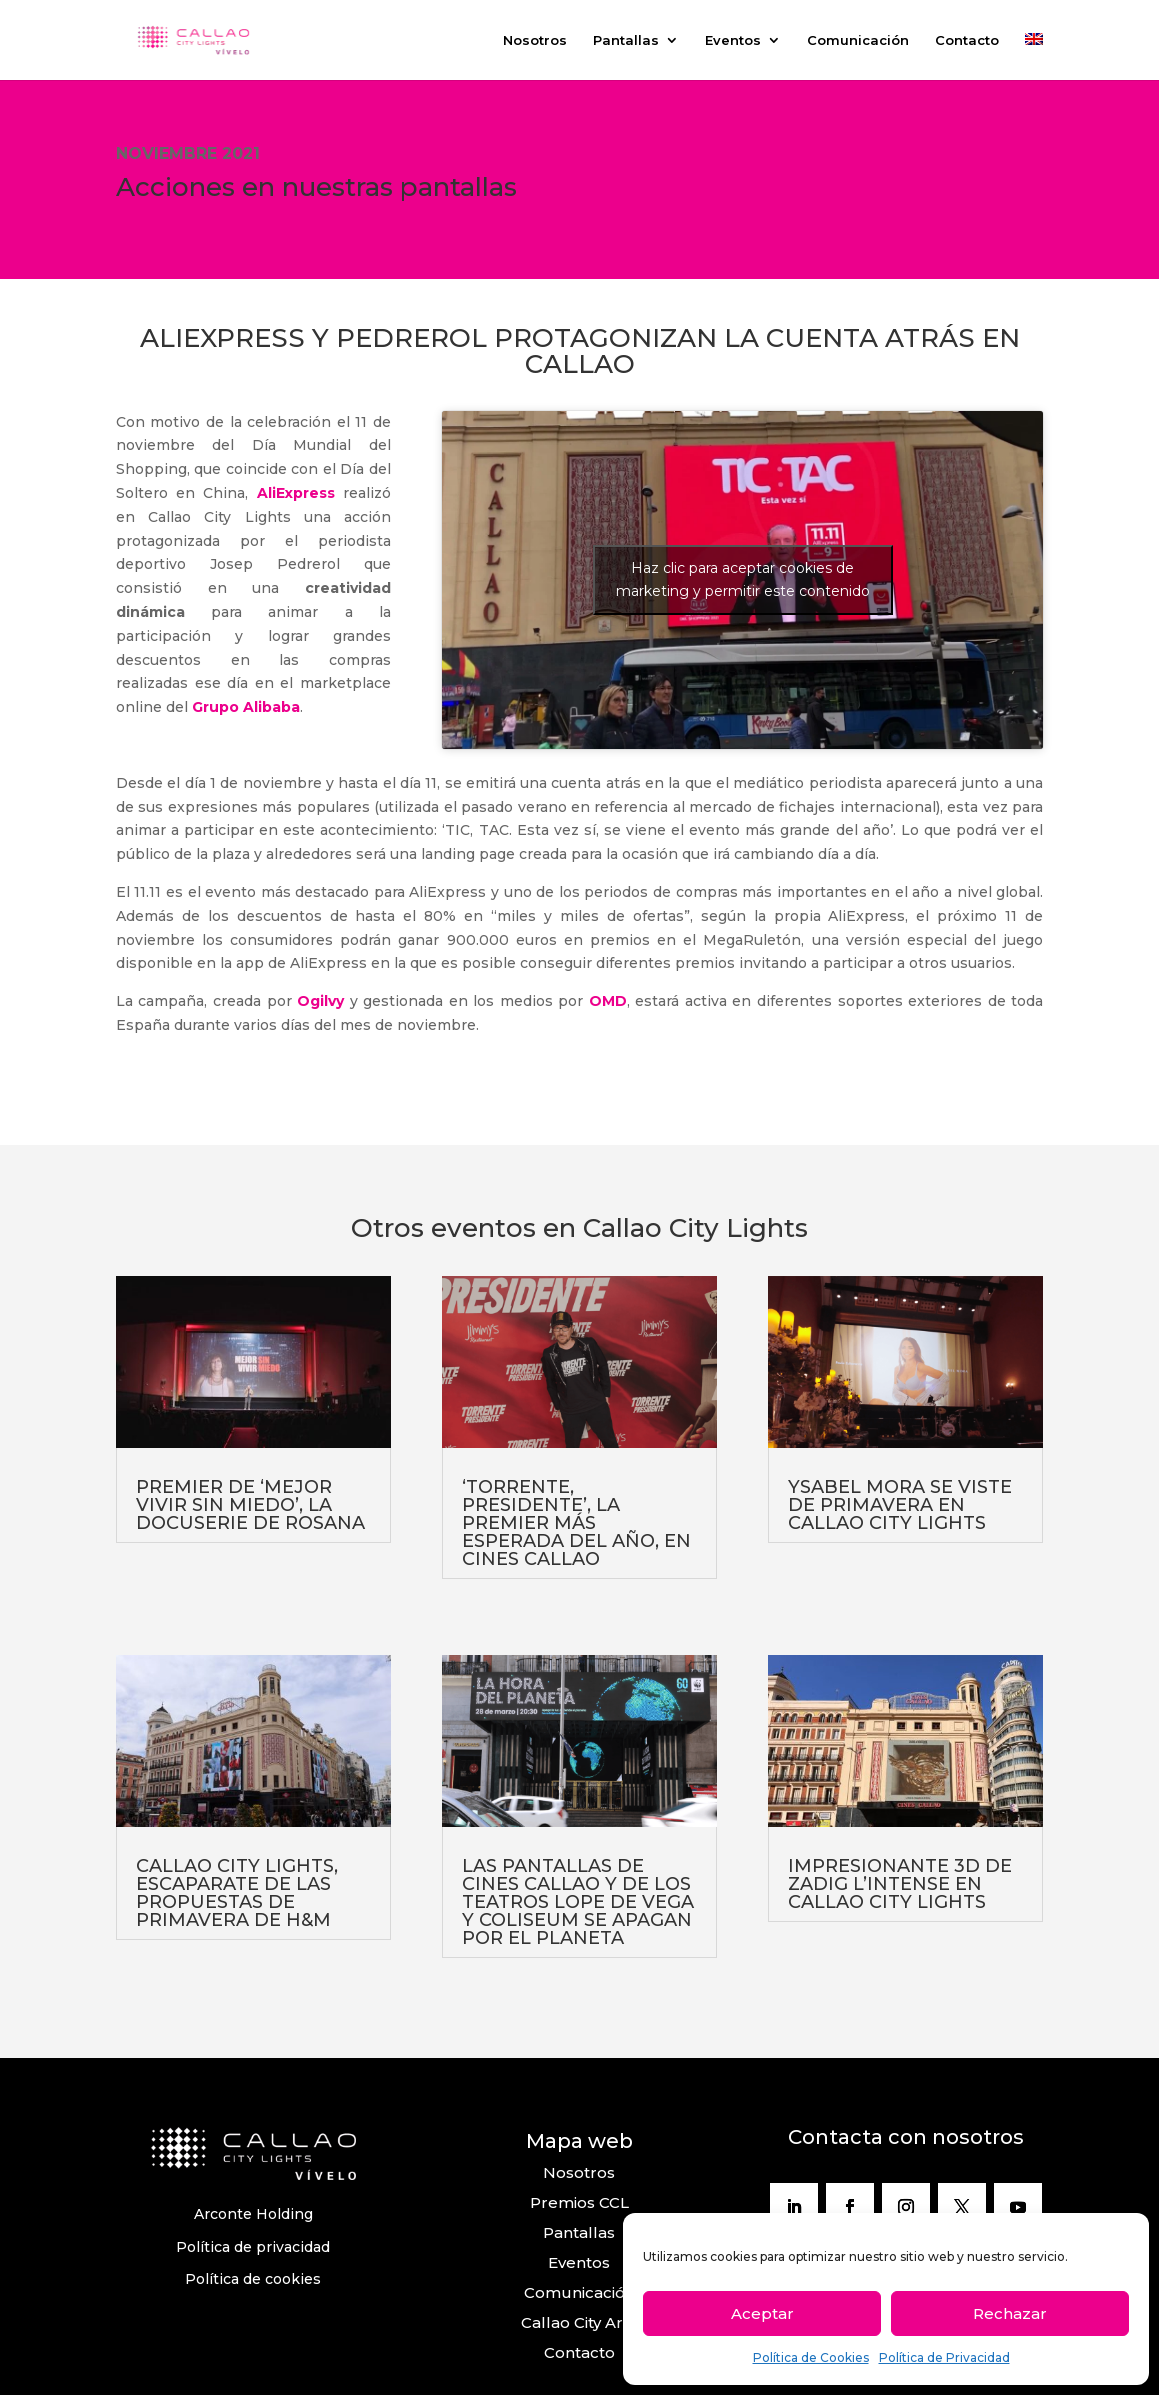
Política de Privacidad (944, 2357)
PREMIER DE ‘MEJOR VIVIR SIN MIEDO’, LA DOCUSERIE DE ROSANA (250, 1505)
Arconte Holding (253, 2214)
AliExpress (296, 493)
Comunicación (858, 40)
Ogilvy (320, 1001)
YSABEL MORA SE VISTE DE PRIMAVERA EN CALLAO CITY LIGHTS (900, 1505)
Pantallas (626, 40)
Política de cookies (253, 2279)
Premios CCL (579, 2202)
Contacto (967, 40)
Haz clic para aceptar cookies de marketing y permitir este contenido (743, 579)
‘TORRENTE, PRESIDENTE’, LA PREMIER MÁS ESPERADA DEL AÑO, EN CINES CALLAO (576, 1523)
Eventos (733, 40)
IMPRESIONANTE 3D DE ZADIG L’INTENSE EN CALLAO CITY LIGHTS (900, 1884)
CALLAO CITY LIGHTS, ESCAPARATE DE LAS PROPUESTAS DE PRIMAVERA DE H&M (237, 1893)
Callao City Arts (579, 2322)
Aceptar (762, 2313)
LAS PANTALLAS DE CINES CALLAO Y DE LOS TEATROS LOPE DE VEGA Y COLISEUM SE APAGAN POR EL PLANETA (578, 1902)
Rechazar (1010, 2313)
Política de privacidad (253, 2247)
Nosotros (535, 40)
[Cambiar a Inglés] (1034, 56)
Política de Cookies (811, 2357)
